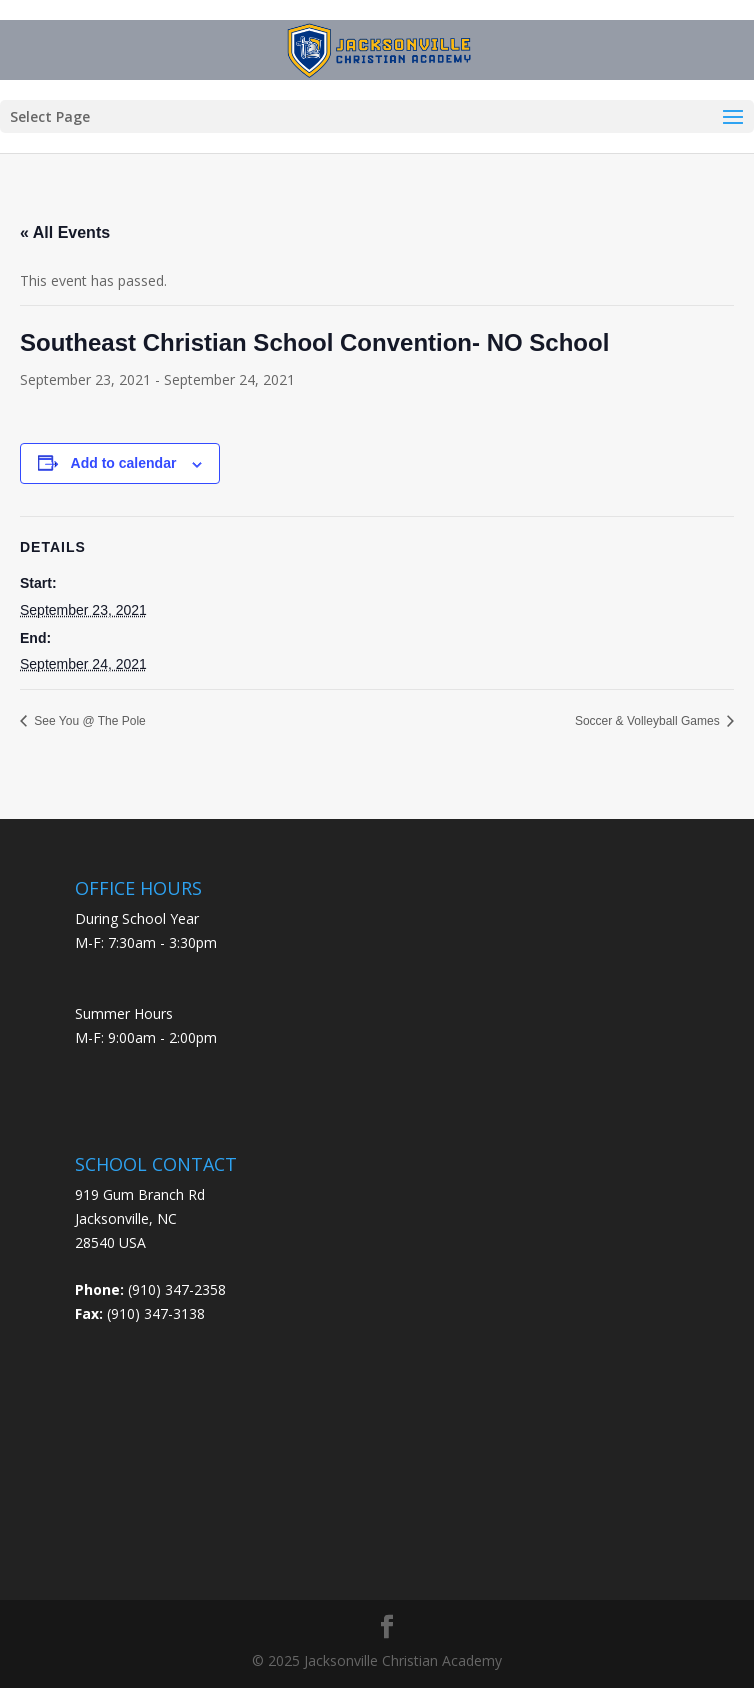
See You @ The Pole (88, 721)
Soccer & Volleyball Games (649, 721)
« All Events (65, 232)
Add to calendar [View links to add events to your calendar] (124, 463)
